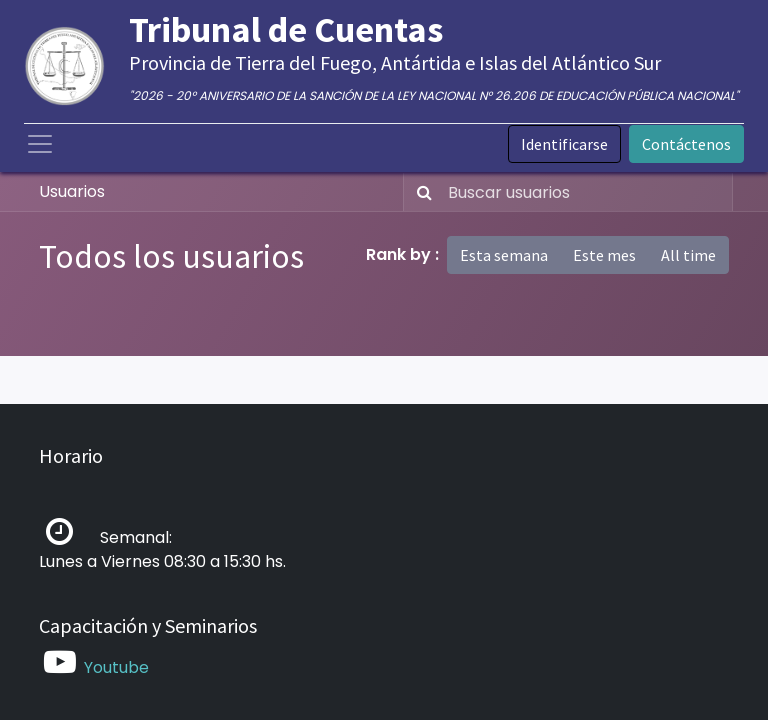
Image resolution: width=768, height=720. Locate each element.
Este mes (604, 255)
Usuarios (72, 191)
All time (688, 255)
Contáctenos (686, 144)
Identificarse (564, 144)
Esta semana (504, 255)
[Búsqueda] (420, 192)
